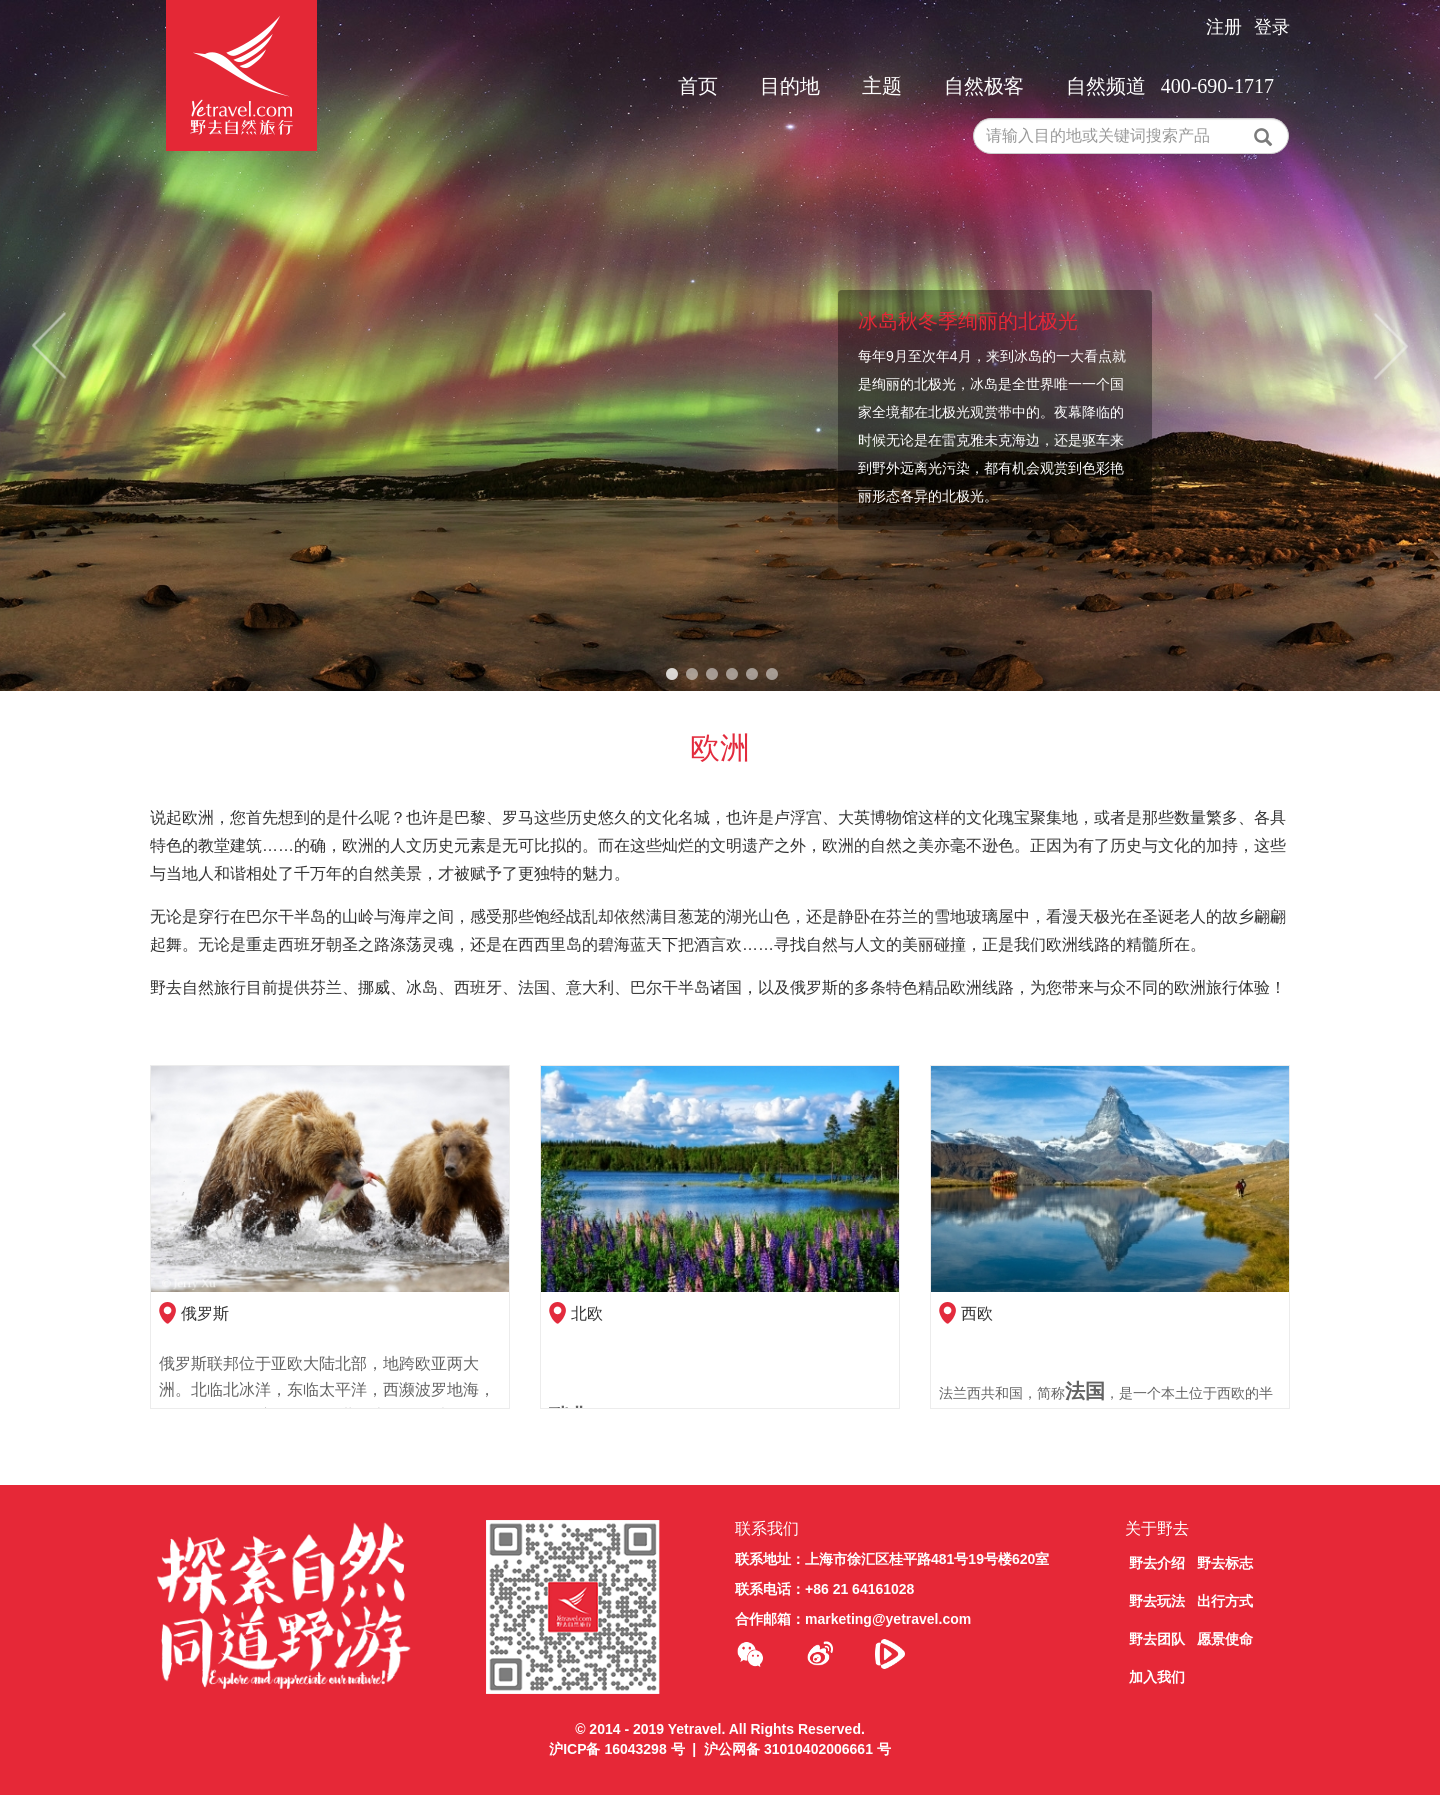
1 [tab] (672, 675)
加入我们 (1157, 1677)
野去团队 (1157, 1639)
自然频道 (1106, 86)
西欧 (977, 1313)
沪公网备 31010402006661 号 (797, 1749)
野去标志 (1225, 1563)
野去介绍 (1157, 1563)
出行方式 (1225, 1601)
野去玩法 (1157, 1601)
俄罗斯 (205, 1313)
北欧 (587, 1313)
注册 (1224, 27)
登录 (1272, 27)
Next (1391, 345)
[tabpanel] (720, 345)
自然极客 (984, 86)
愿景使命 (1225, 1639)
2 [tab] (692, 675)
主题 (882, 86)
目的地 (790, 86)
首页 (698, 86)
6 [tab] (772, 675)
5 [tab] (752, 675)
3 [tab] (712, 675)
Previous (48, 345)
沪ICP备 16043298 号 (616, 1749)
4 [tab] (732, 675)
